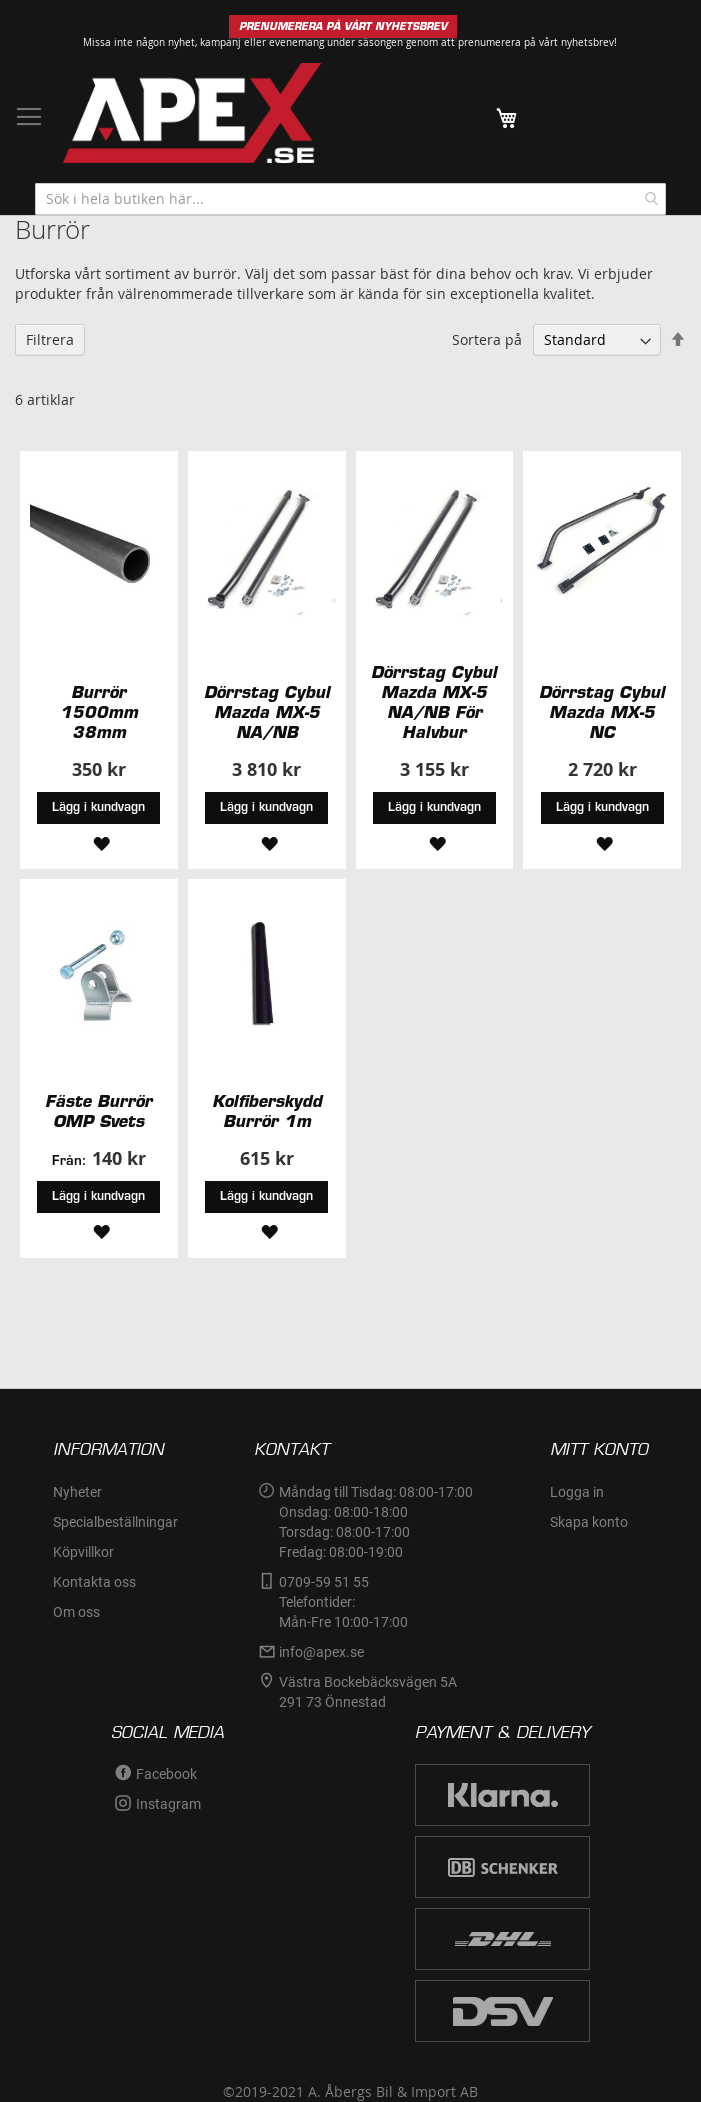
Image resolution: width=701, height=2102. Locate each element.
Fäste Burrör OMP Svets (98, 1111)
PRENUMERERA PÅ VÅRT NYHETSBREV (343, 26)
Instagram (168, 1804)
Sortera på (487, 339)
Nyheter (77, 1492)
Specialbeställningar (115, 1522)
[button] (99, 841)
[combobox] (350, 199)
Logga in (577, 1492)
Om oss (76, 1612)
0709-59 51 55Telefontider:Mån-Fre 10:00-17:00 (343, 1602)
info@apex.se (321, 1652)
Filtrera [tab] (50, 339)
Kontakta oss (94, 1582)
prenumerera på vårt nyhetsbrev (536, 42)
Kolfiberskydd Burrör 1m (267, 1111)
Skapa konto (589, 1522)
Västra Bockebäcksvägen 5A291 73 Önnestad (368, 1692)
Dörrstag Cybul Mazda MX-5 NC (602, 712)
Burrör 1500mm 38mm (99, 712)
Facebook (166, 1774)
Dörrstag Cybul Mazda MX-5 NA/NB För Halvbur (434, 702)
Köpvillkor (83, 1552)
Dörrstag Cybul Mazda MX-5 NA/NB (267, 712)
